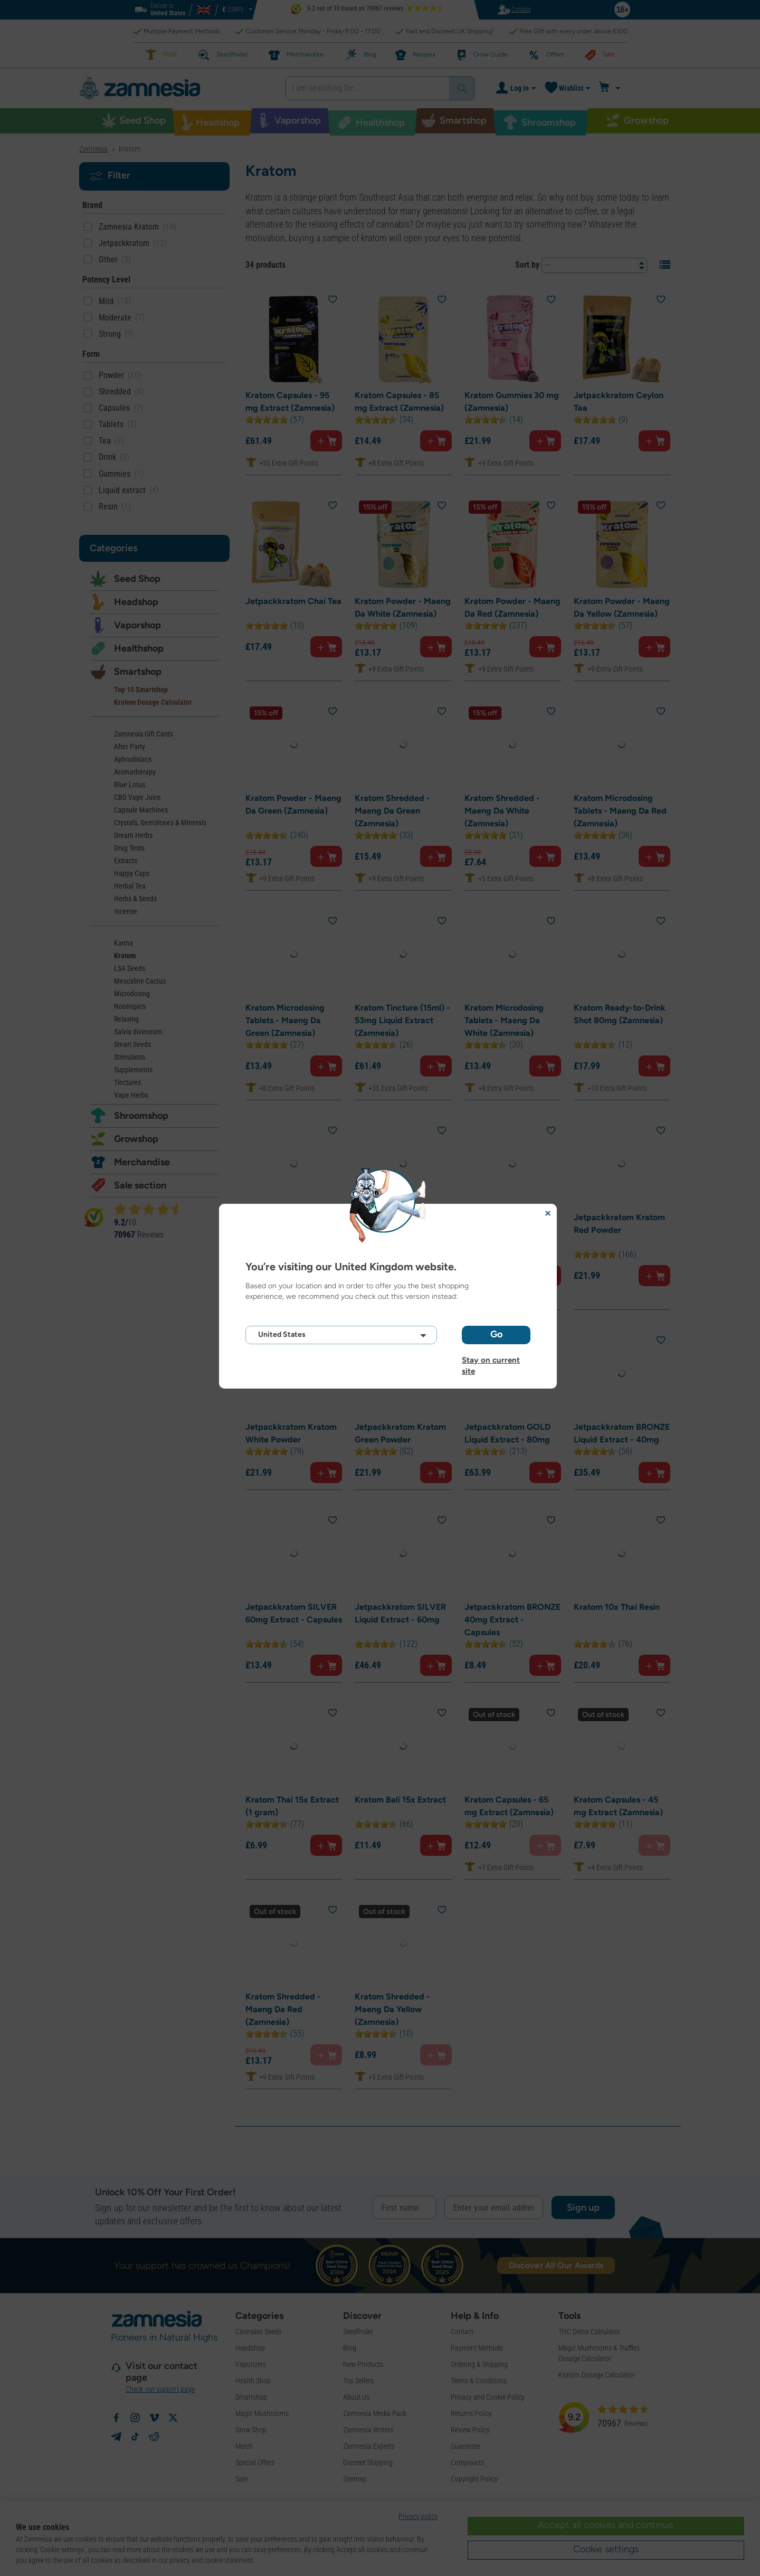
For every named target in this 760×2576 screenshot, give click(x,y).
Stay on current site (491, 1360)
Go (496, 1334)
